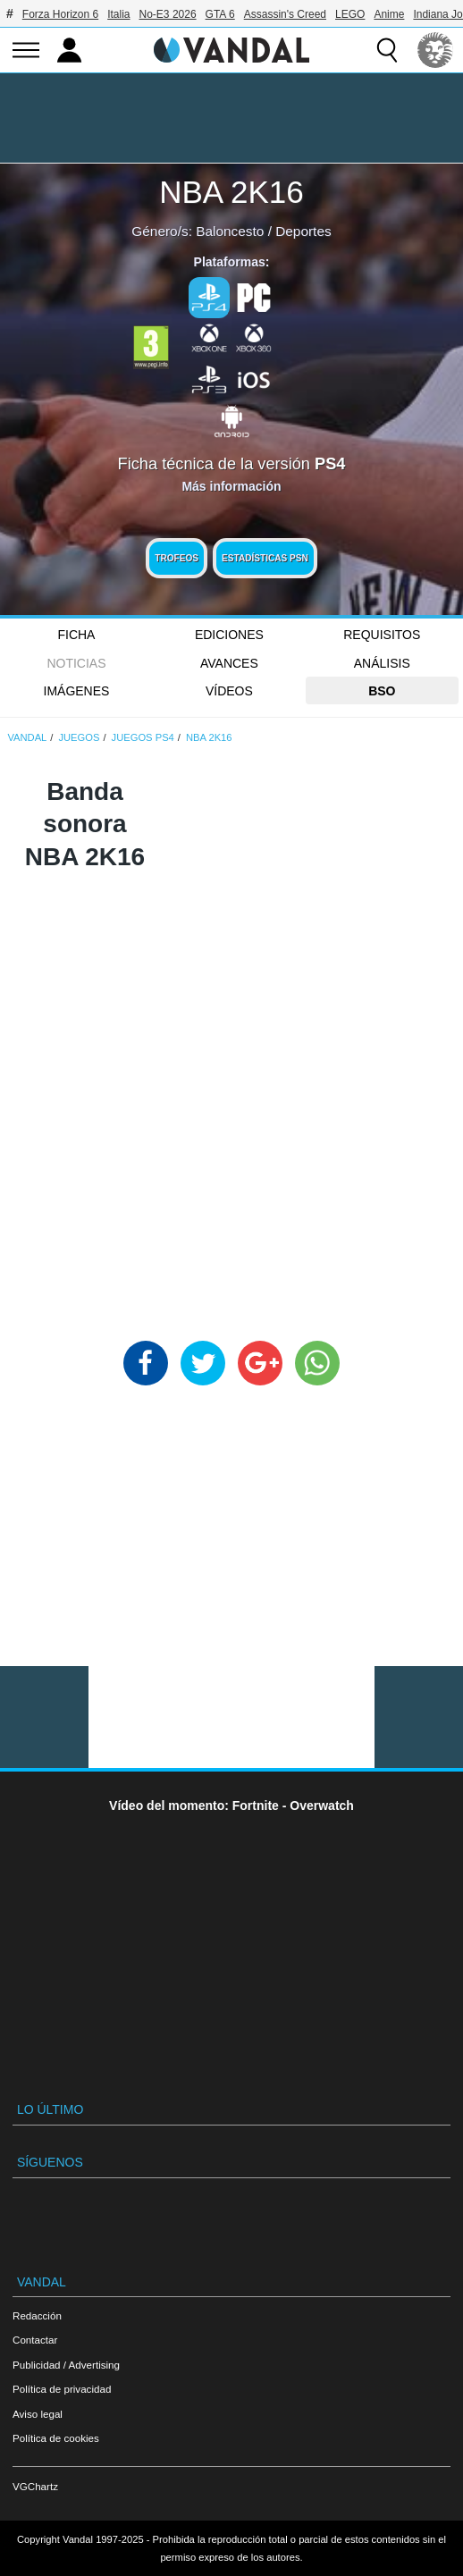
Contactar (35, 2339)
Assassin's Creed (285, 14)
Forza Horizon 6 (60, 14)
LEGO (350, 14)
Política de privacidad (62, 2389)
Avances (229, 663)
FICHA (76, 634)
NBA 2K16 (231, 191)
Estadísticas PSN (265, 558)
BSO (381, 691)
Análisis (382, 663)
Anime (389, 14)
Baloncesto (230, 231)
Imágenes (77, 691)
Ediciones (229, 634)
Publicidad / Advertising (66, 2364)
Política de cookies (56, 2438)
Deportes (303, 231)
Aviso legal (38, 2414)
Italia (118, 14)
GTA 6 (220, 14)
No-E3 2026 (168, 14)
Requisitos (381, 634)
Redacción (37, 2315)
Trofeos (176, 558)
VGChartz (35, 2486)
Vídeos (229, 691)
